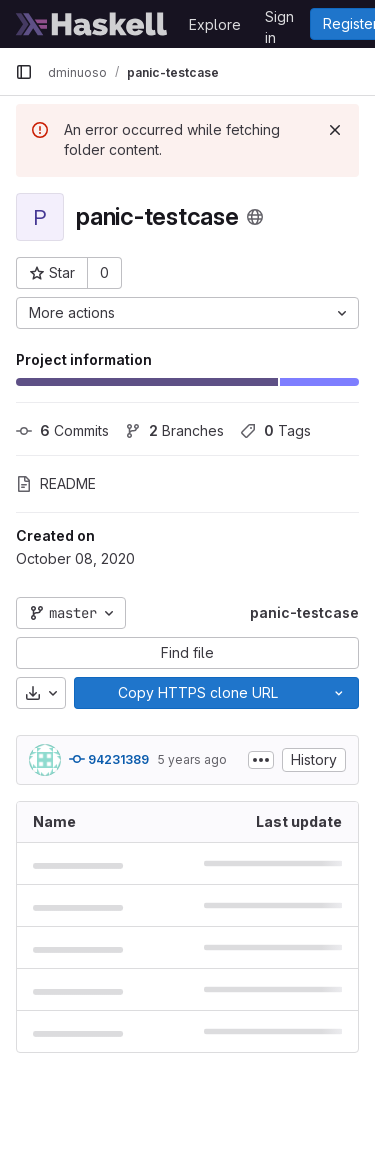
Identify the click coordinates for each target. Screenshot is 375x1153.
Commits (62, 430)
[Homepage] (92, 24)
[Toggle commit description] (261, 760)
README (56, 483)
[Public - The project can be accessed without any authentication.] (255, 217)
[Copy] (197, 693)
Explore (215, 24)
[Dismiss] (335, 130)
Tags (275, 430)
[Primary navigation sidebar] (24, 72)
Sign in (279, 20)
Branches (174, 430)
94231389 (109, 759)
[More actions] (187, 313)
